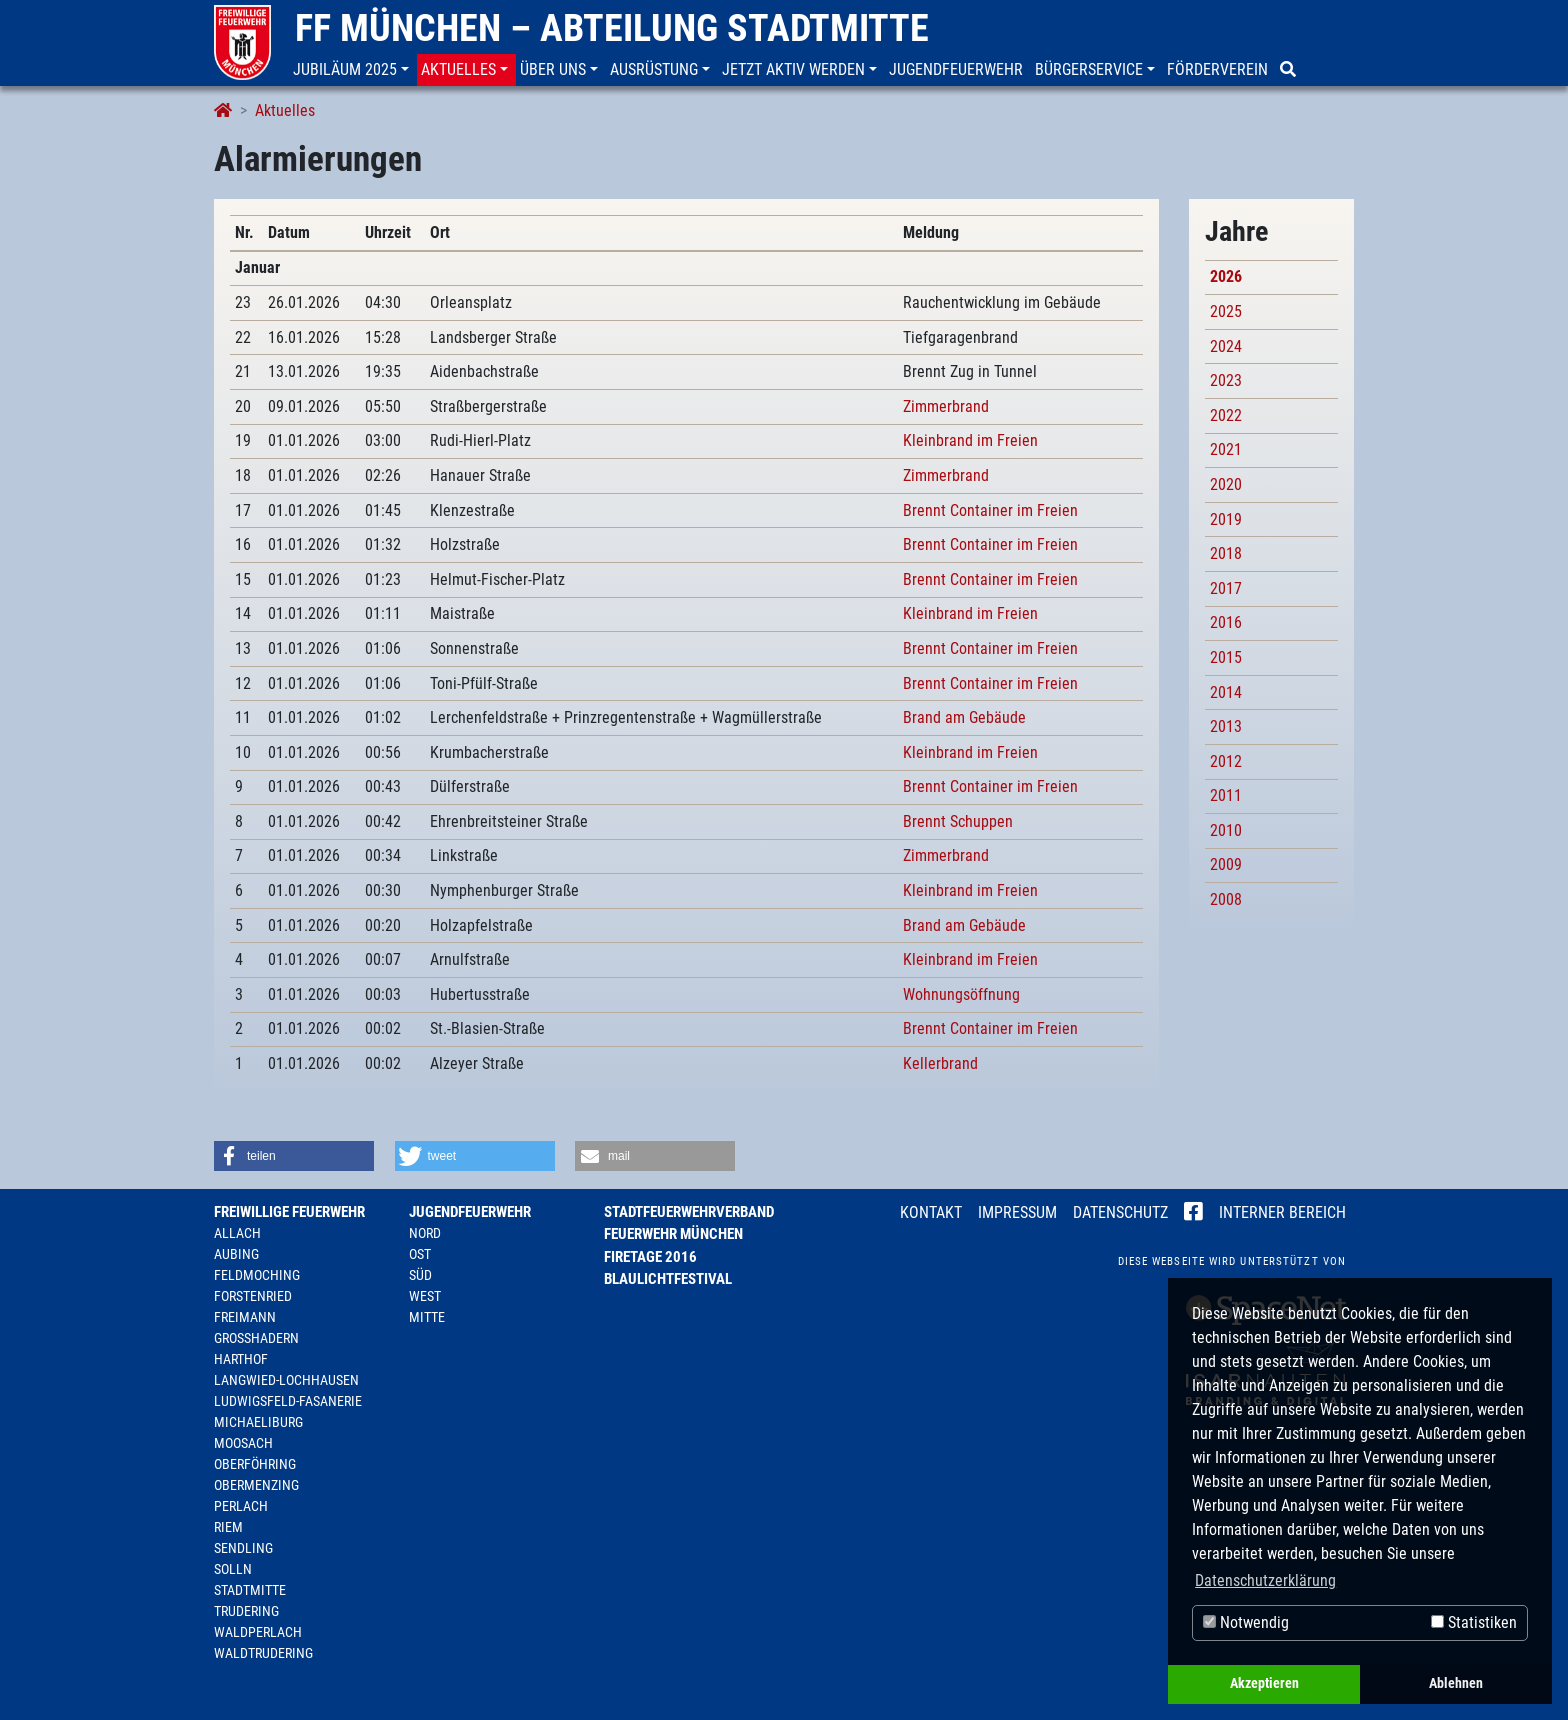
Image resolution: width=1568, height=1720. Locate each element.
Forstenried (253, 1296)
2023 (1226, 380)
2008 (1226, 899)
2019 (1226, 519)
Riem (228, 1527)
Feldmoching (257, 1275)
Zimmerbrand (946, 406)
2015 (1226, 657)
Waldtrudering (263, 1653)
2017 (1226, 588)
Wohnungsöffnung (961, 994)
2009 (1226, 864)
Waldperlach (258, 1632)
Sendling (243, 1548)
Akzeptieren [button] (1264, 1683)
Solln (233, 1569)
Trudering (246, 1611)
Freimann (245, 1317)
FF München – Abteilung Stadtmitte (612, 28)
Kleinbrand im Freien (970, 440)
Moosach (243, 1443)
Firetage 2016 (650, 1257)
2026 (1226, 276)
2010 (1226, 830)
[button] (353, 70)
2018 (1226, 553)
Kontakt (931, 1212)
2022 (1226, 415)
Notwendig (1246, 1622)
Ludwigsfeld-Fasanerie (288, 1401)
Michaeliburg (258, 1422)
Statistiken (1474, 1622)
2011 (1226, 795)
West (425, 1296)
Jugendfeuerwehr (470, 1212)
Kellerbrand (940, 1063)
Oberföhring (255, 1464)
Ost (420, 1254)
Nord (425, 1233)
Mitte (427, 1317)
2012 (1226, 761)
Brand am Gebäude (964, 717)
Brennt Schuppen (958, 821)
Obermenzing (256, 1485)
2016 (1226, 622)
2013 (1226, 726)
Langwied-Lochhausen (286, 1380)
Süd (420, 1275)
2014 (1226, 692)
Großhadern (256, 1338)
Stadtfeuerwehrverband (689, 1212)
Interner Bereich (1282, 1212)
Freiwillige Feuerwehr (289, 1212)
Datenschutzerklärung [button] (1265, 1580)
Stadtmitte (250, 1590)
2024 (1226, 346)
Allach (237, 1233)
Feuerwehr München (673, 1234)
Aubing (236, 1254)
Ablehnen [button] (1456, 1683)
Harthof (241, 1359)
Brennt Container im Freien (990, 510)
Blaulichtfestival (668, 1279)
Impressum (1017, 1212)
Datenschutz (1120, 1212)
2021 (1226, 449)
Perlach (241, 1506)
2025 (1226, 311)
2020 (1226, 484)
